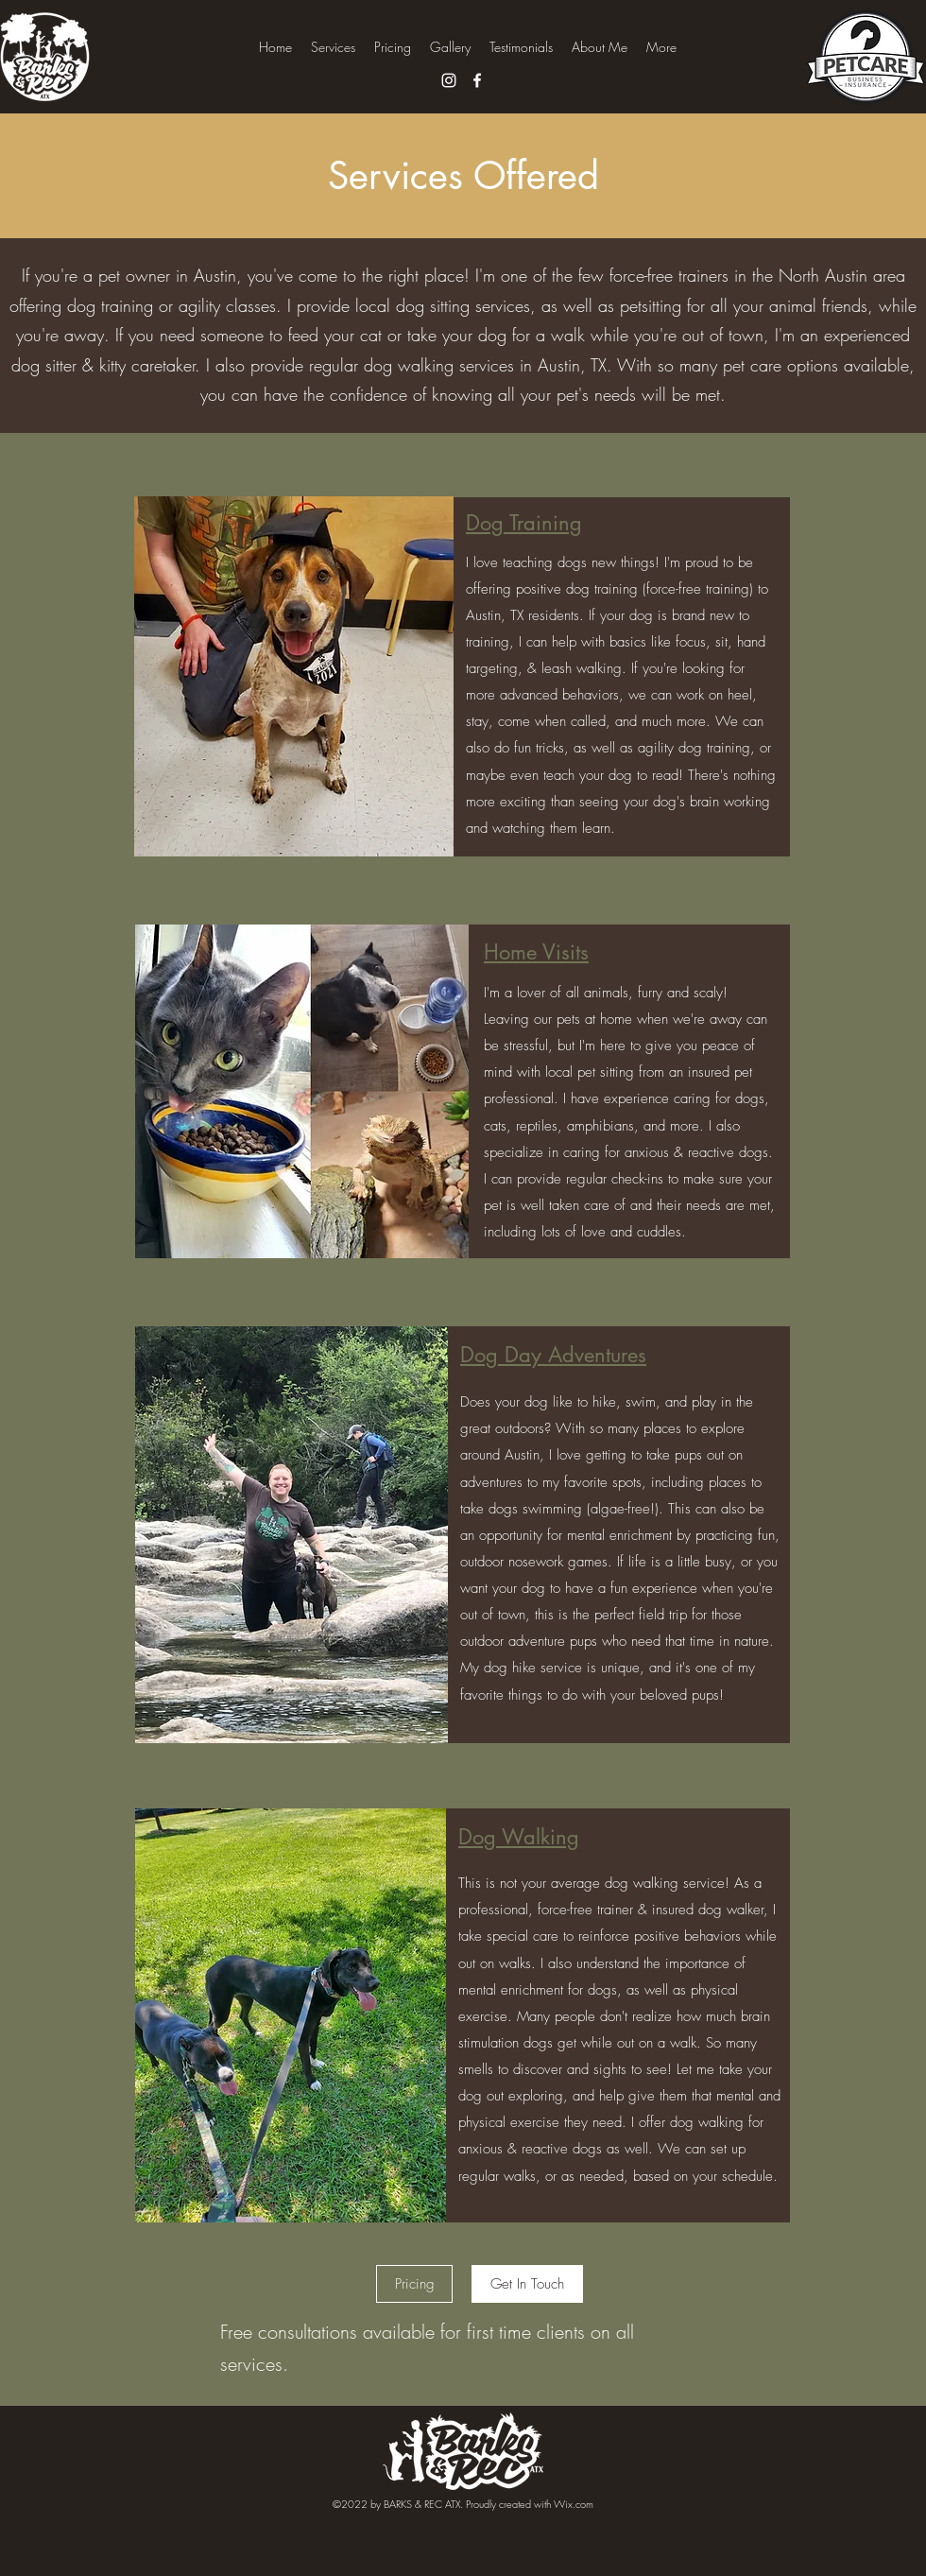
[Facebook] (477, 80)
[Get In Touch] (527, 2284)
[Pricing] (414, 2284)
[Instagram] (448, 80)
